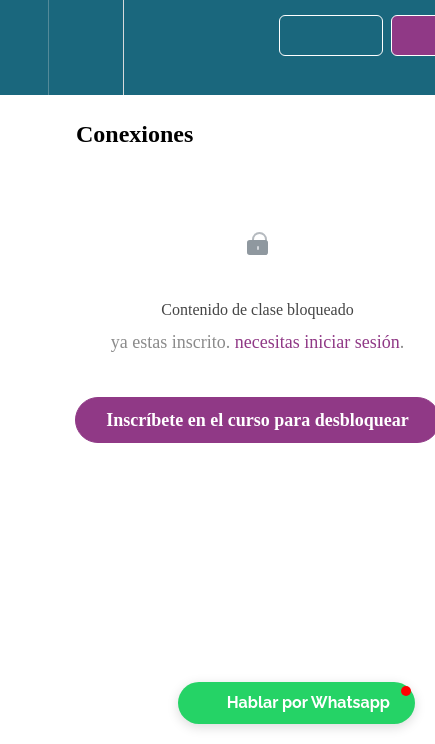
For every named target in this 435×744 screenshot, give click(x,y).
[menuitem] (85, 47)
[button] (24, 47)
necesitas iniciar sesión (317, 342)
